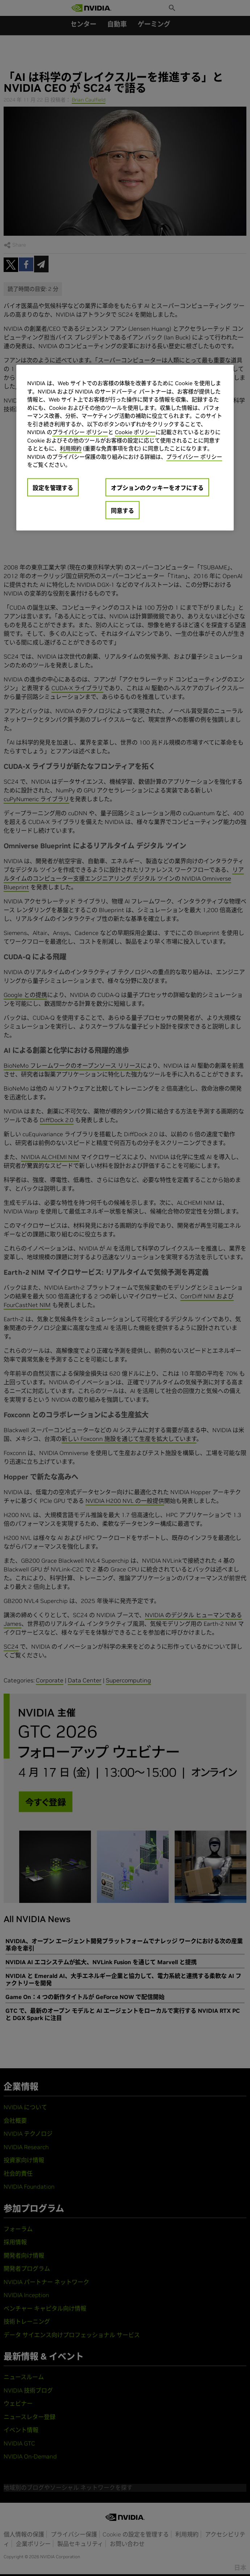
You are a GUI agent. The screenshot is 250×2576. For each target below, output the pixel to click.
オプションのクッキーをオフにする (157, 487)
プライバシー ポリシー (80, 432)
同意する (122, 510)
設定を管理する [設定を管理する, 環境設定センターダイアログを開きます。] (53, 487)
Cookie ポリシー (135, 432)
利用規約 (71, 448)
